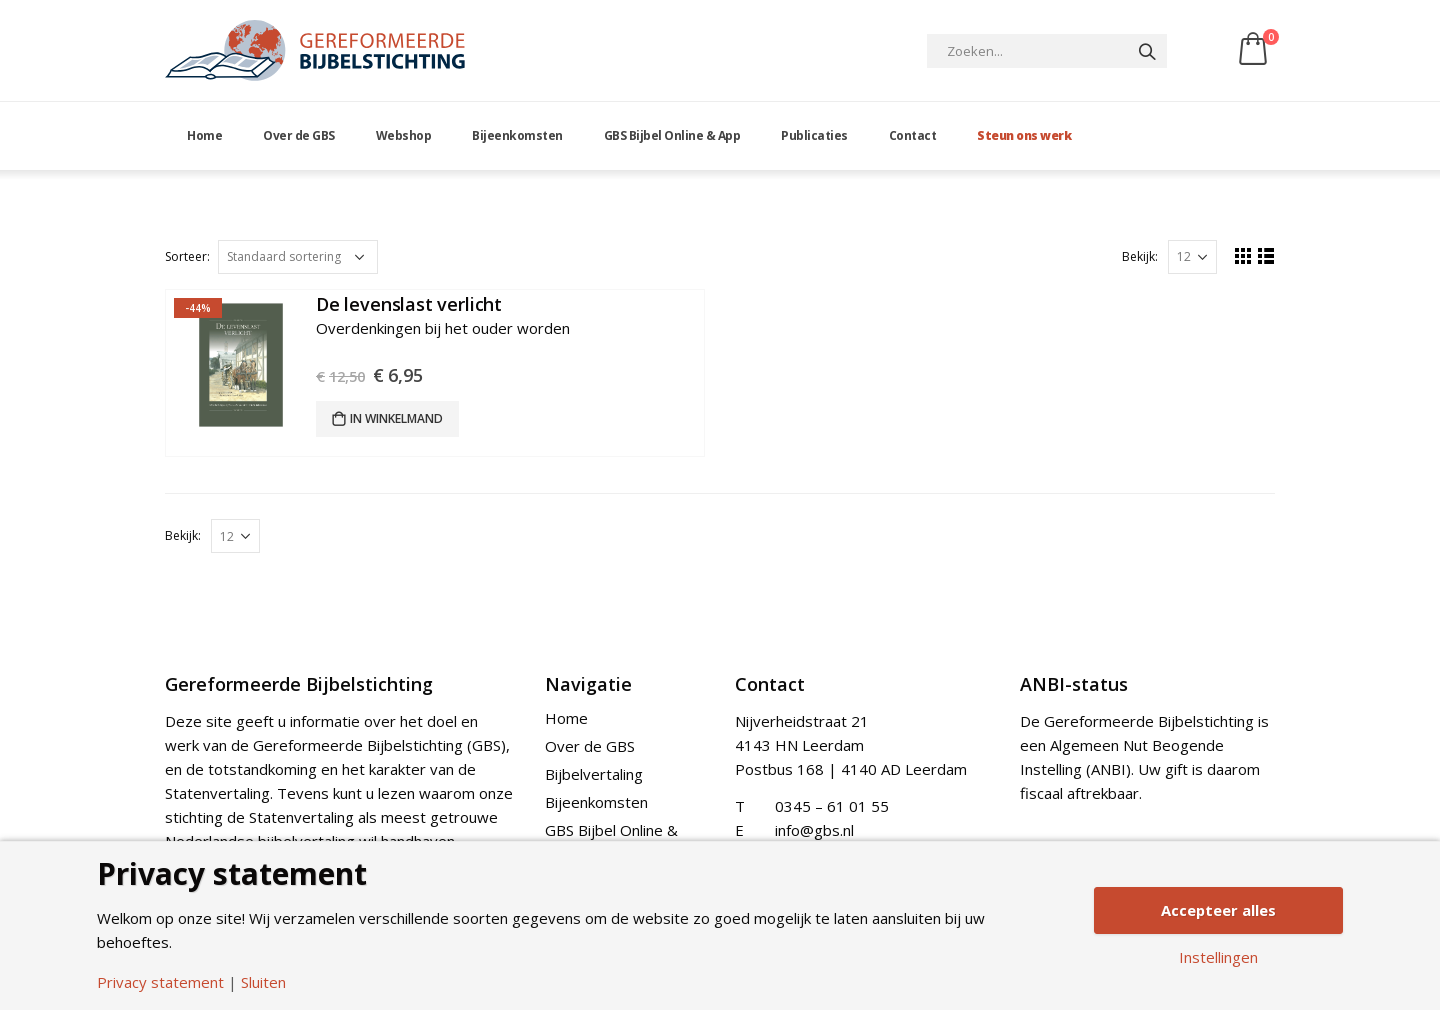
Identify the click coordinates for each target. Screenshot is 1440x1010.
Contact (913, 135)
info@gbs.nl (814, 830)
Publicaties (814, 135)
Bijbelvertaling (594, 774)
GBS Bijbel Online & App (672, 135)
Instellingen (1218, 958)
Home (204, 135)
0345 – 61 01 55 (832, 806)
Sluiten (263, 982)
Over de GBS (299, 135)
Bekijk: (1140, 256)
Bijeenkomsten (517, 135)
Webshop (404, 135)
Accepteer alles (1218, 910)
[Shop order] (298, 257)
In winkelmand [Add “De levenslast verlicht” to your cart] (396, 418)
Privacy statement (160, 982)
